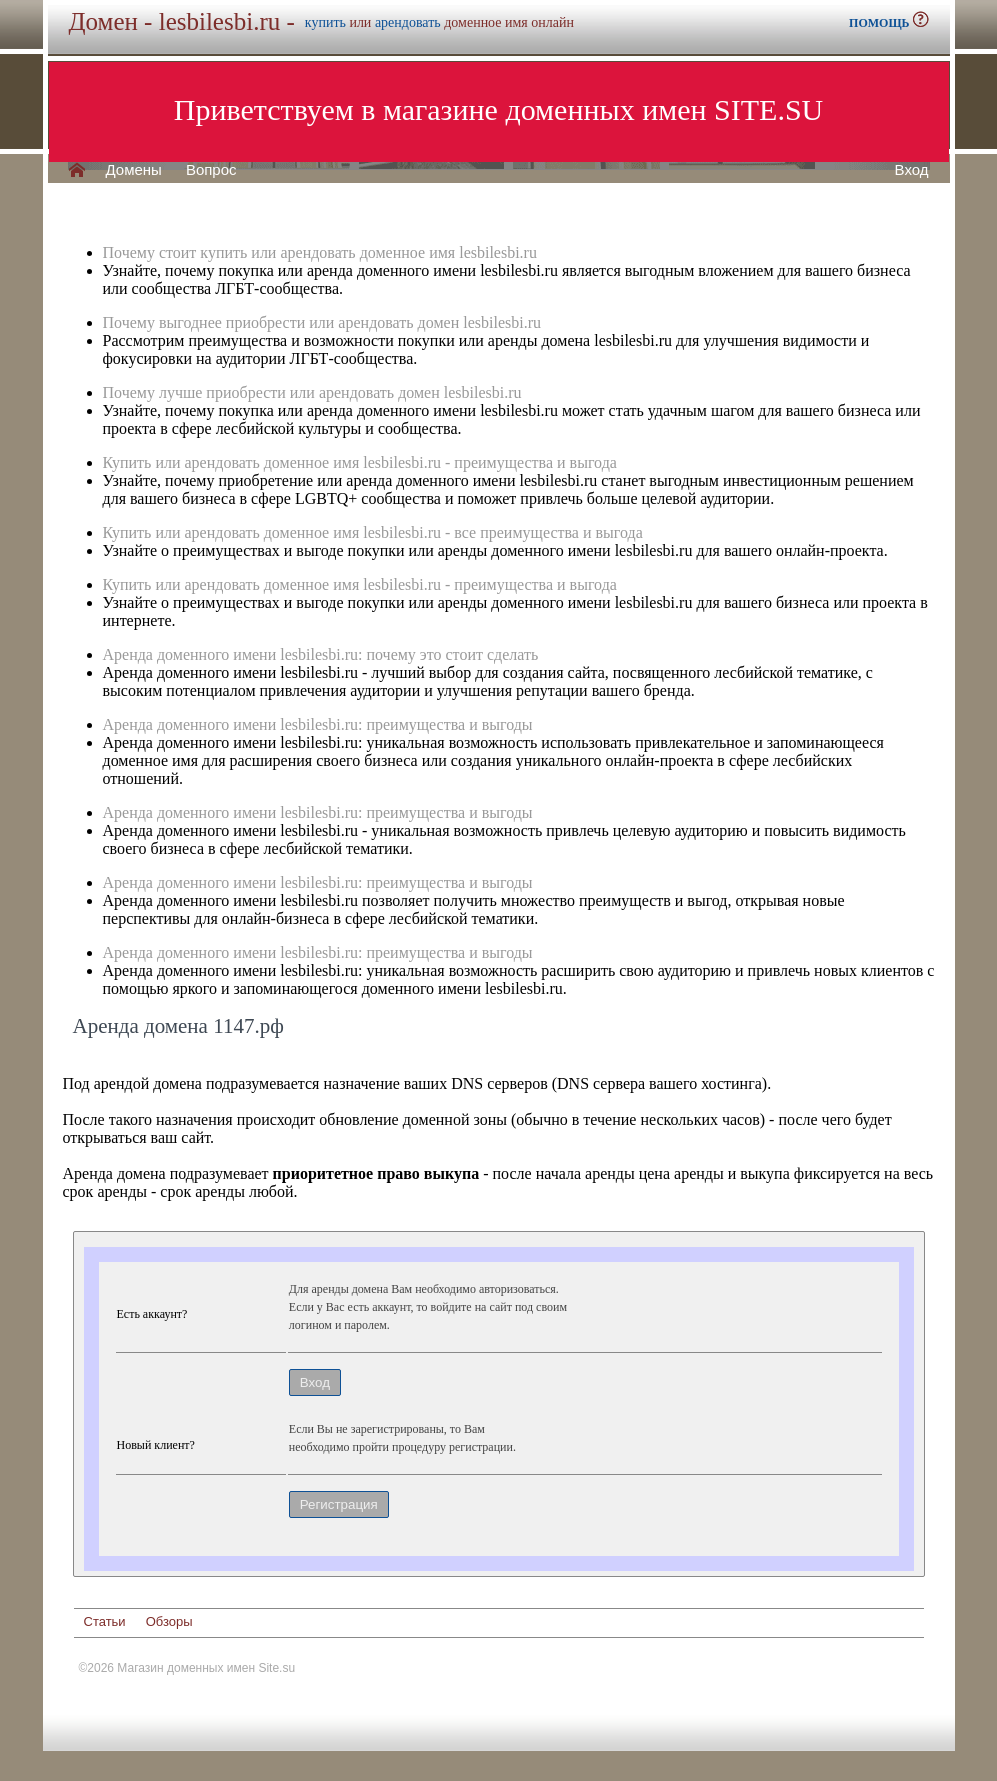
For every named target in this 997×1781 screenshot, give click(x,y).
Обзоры (169, 1621)
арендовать (408, 22)
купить (325, 22)
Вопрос (211, 170)
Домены (134, 170)
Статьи (105, 1621)
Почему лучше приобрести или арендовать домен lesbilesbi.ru (312, 392)
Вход (912, 170)
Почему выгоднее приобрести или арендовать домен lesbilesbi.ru (322, 322)
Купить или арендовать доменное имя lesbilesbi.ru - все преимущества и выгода (373, 532)
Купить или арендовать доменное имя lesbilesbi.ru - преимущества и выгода (360, 462)
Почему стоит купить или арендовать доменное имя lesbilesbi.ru (320, 252)
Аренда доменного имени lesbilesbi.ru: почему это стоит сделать (321, 654)
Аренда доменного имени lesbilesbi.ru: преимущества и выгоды (318, 724)
